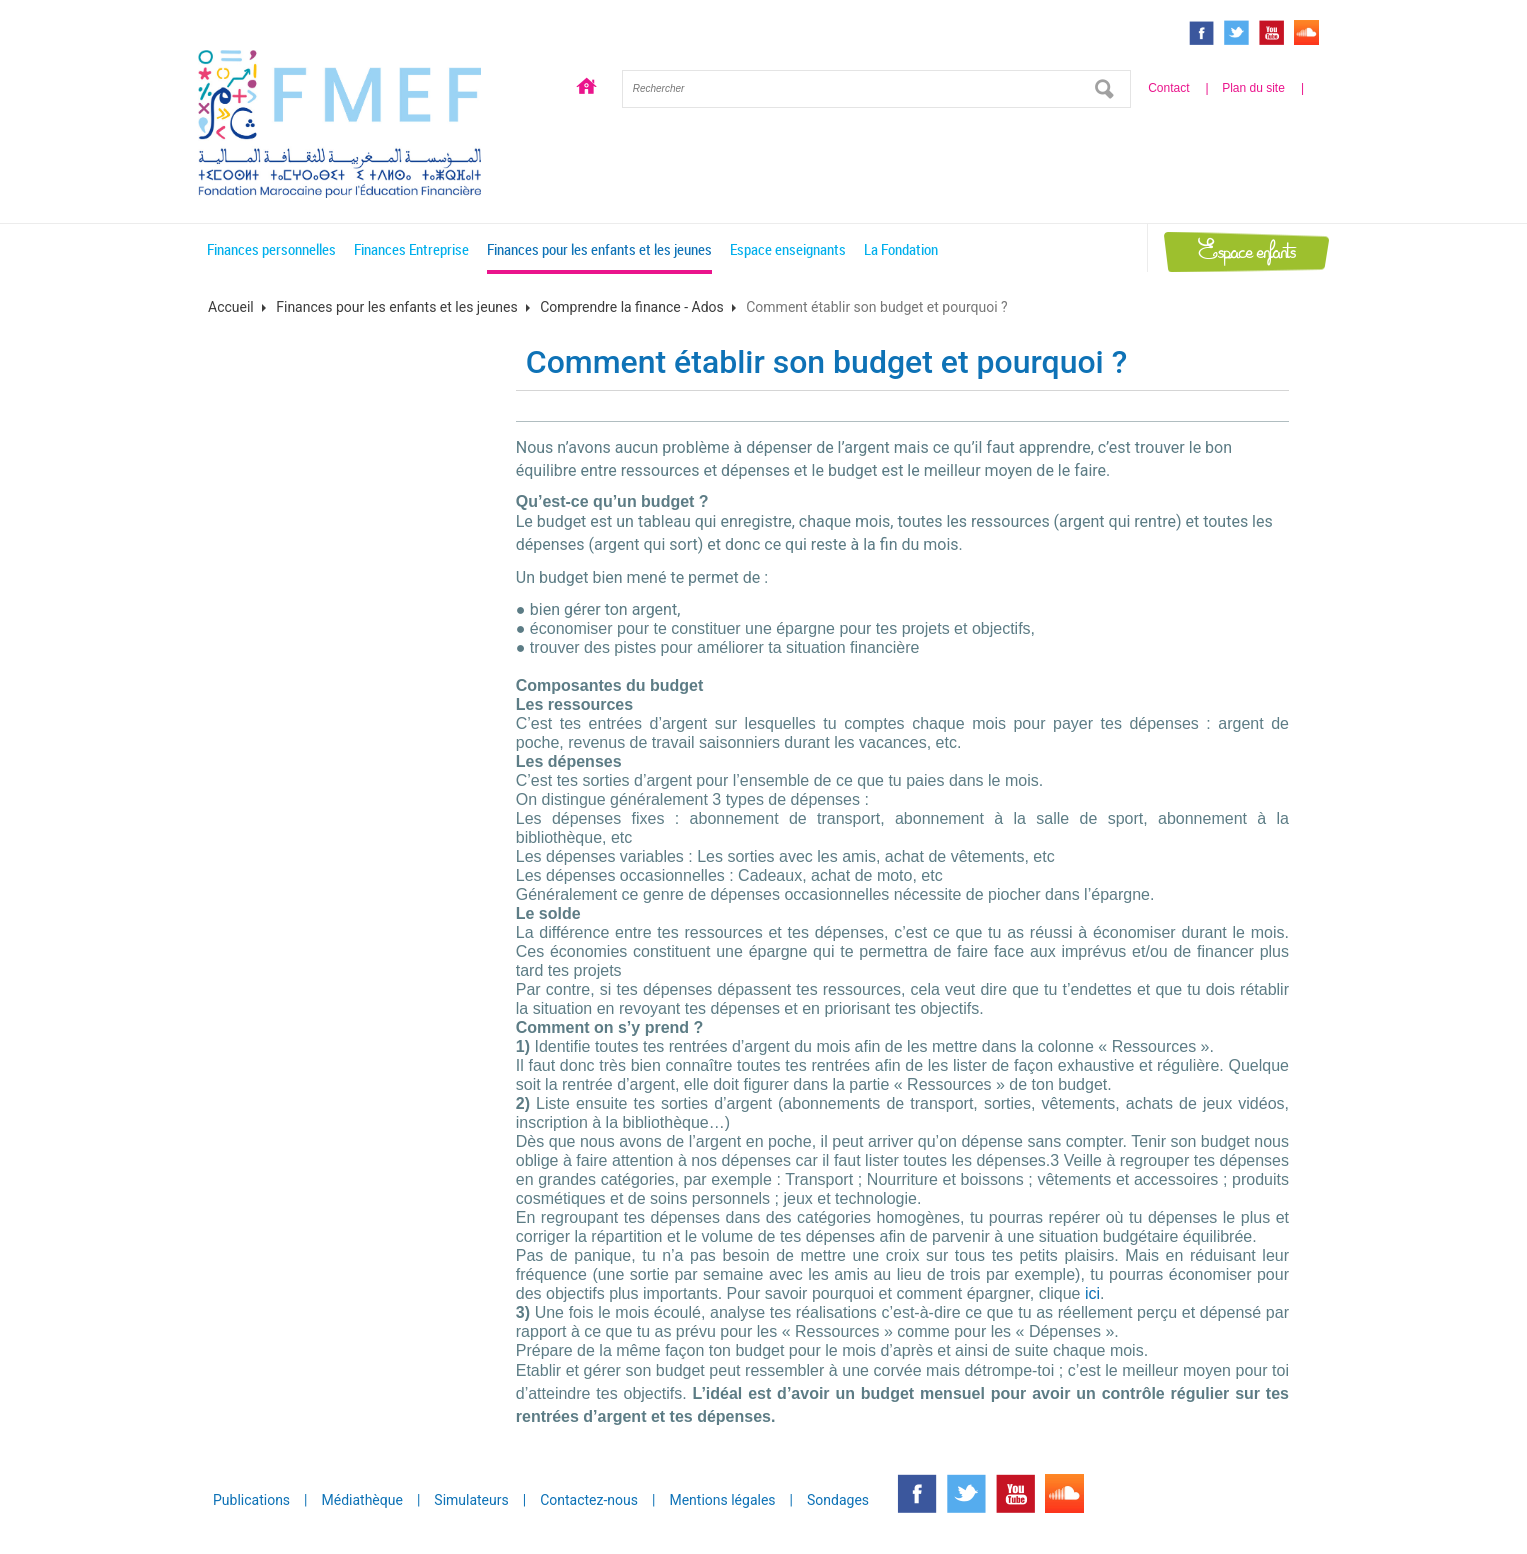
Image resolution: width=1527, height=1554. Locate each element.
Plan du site (1253, 88)
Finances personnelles (271, 249)
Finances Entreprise (411, 249)
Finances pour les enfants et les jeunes (599, 249)
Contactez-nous (589, 1500)
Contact (1168, 88)
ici (1092, 1293)
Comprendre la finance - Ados (632, 307)
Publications (251, 1500)
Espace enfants (1247, 251)
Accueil (586, 89)
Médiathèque (362, 1500)
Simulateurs (471, 1500)
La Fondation (901, 249)
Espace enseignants (788, 249)
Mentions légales (722, 1500)
